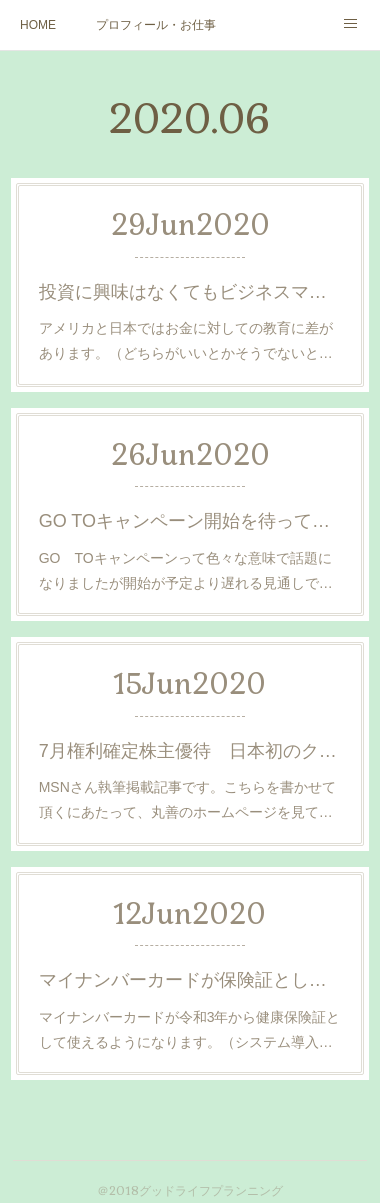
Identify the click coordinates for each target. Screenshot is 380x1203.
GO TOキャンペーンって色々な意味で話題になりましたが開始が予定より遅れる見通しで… (186, 570)
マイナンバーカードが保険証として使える (190, 980)
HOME (38, 25)
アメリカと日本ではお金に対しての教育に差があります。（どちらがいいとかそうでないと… (186, 340)
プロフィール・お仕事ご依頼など (156, 25)
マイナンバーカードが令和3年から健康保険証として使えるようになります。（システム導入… (190, 1029)
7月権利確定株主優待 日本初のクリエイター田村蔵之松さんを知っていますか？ (190, 751)
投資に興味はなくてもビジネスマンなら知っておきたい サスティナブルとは (190, 292)
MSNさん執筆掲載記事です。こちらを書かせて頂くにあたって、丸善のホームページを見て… (187, 799)
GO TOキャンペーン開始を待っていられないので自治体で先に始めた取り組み (190, 521)
